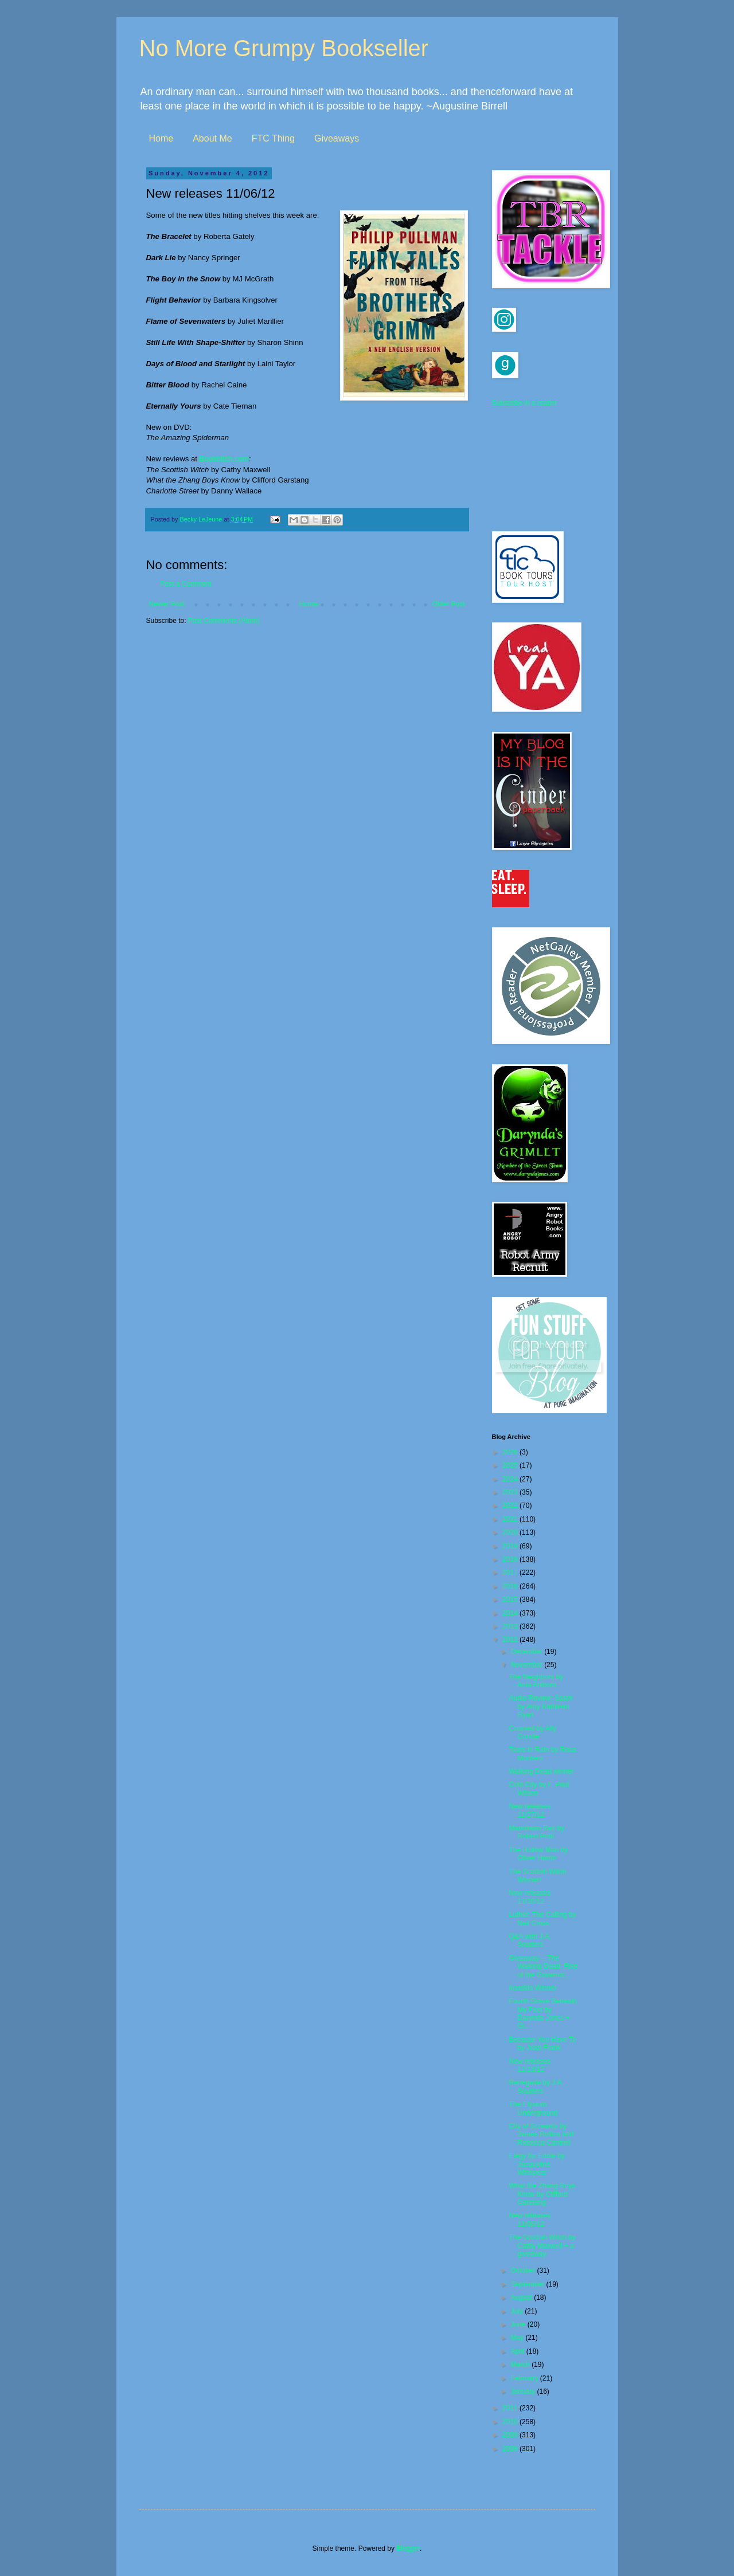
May (517, 2338)
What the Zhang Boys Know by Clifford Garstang (542, 2194)
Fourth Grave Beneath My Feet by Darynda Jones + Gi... (543, 2013)
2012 (511, 1640)
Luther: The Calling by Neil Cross (542, 1919)
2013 (511, 1626)
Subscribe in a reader (524, 403)
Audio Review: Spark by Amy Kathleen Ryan (540, 1706)
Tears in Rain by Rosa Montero (542, 1754)
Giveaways (336, 138)
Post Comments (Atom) (224, 621)
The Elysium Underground (533, 2108)
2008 (511, 2449)
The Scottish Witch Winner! (537, 1876)
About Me (212, 138)
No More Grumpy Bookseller (284, 48)
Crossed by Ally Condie (532, 1732)
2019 (511, 1546)
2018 (511, 1559)
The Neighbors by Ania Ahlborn (536, 1681)
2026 (511, 1452)
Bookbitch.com (224, 458)
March (521, 2365)
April (518, 2351)
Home (161, 138)
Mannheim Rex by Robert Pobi (536, 1832)
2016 (511, 1586)
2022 (511, 1505)
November (527, 1665)
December (527, 1652)
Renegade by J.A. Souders (536, 2087)
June (518, 2324)
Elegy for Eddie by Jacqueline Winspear (536, 2164)
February (525, 2378)
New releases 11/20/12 (529, 1897)
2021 (511, 1519)
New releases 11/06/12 (529, 2220)
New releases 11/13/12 (529, 2065)
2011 (511, 2408)
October (523, 2271)
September (528, 2284)
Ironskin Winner (532, 1988)
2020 (511, 1532)
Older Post (448, 604)
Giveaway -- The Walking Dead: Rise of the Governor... (543, 1966)
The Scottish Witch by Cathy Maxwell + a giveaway (542, 2245)
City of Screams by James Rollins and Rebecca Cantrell (541, 2134)
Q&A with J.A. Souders (529, 1940)
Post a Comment (186, 584)
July (517, 2311)
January (523, 2391)
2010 (511, 2422)
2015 (511, 1599)
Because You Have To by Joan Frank (542, 2044)
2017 (511, 1573)
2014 (511, 1613)
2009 (511, 2435)
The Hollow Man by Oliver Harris (538, 1854)
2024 (511, 1479)
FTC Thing (273, 138)
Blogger (408, 2548)
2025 (511, 1465)
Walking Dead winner (541, 1771)
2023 (511, 1492)
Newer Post (167, 604)
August (522, 2297)
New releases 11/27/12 (529, 1810)
